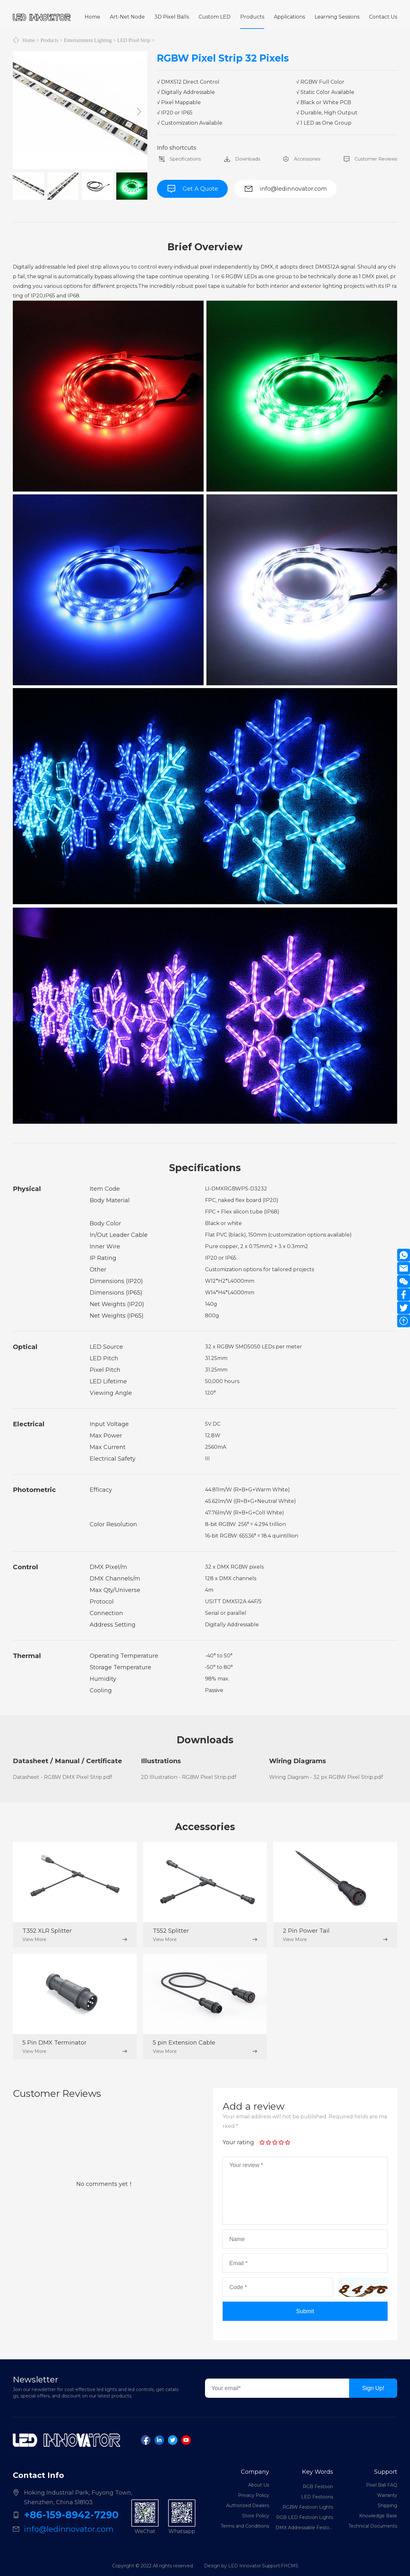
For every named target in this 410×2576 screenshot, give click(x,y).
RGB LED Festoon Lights (304, 2519)
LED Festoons (317, 2499)
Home (28, 40)
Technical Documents (372, 2526)
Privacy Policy (253, 2495)
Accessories (300, 159)
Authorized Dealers (247, 2505)
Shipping (387, 2505)
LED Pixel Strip (133, 40)
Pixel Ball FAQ (381, 2485)
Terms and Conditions (245, 2526)
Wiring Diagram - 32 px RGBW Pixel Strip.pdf (326, 1777)
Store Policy (255, 2516)
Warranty (387, 2495)
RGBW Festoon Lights (308, 2509)
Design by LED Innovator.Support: (242, 2566)
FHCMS (289, 2566)
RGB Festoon (318, 2488)
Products (49, 40)
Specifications (179, 159)
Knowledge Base (378, 2516)
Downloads (241, 159)
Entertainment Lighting (88, 40)
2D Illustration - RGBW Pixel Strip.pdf (188, 1777)
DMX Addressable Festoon (304, 2529)
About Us (258, 2485)
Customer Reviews (369, 159)
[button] (139, 111)
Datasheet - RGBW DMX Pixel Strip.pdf (62, 1777)
